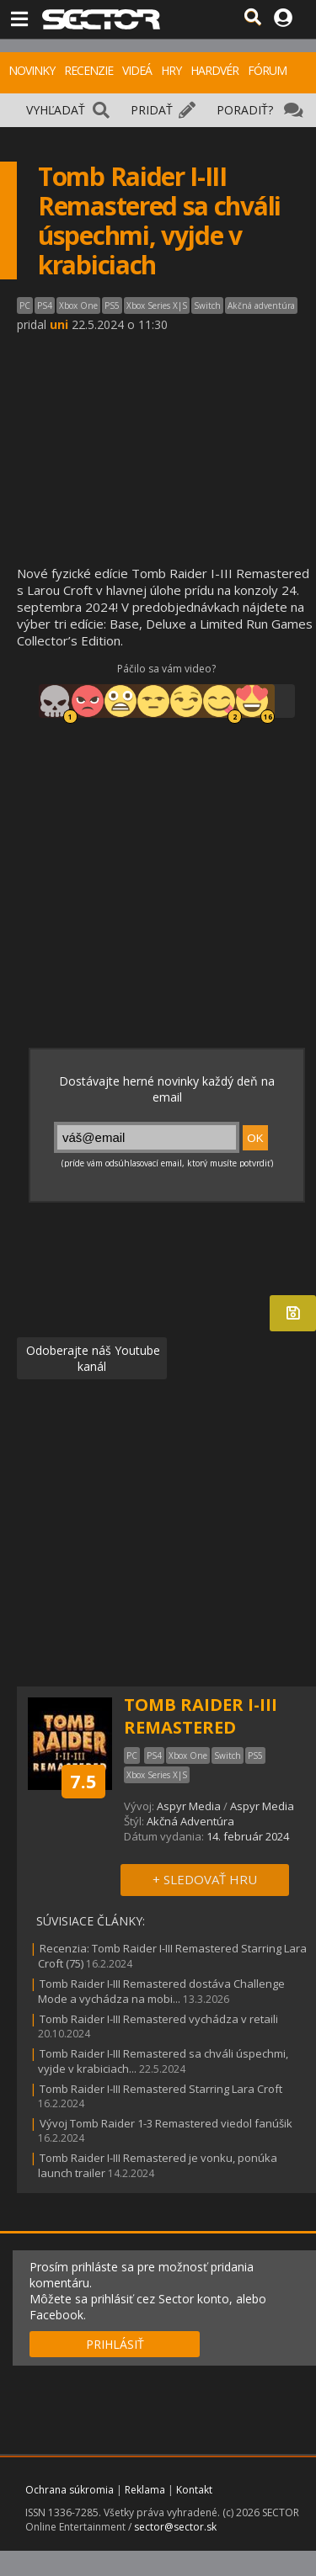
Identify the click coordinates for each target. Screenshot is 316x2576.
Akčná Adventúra (190, 1821)
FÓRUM (267, 70)
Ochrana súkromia (69, 2490)
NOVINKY (31, 70)
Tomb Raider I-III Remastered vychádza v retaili (159, 2018)
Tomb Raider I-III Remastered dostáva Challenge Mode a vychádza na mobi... (161, 1991)
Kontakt (194, 2490)
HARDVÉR (214, 70)
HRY (171, 70)
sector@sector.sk (175, 2527)
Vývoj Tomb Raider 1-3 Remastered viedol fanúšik (166, 2123)
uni (59, 324)
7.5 (83, 1780)
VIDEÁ (137, 70)
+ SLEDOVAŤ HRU (205, 1879)
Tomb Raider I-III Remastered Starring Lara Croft (161, 2088)
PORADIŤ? (245, 110)
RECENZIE (88, 70)
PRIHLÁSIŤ (115, 2344)
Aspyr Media (189, 1806)
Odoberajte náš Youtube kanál (91, 1358)
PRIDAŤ (152, 110)
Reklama (145, 2490)
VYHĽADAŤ (55, 110)
